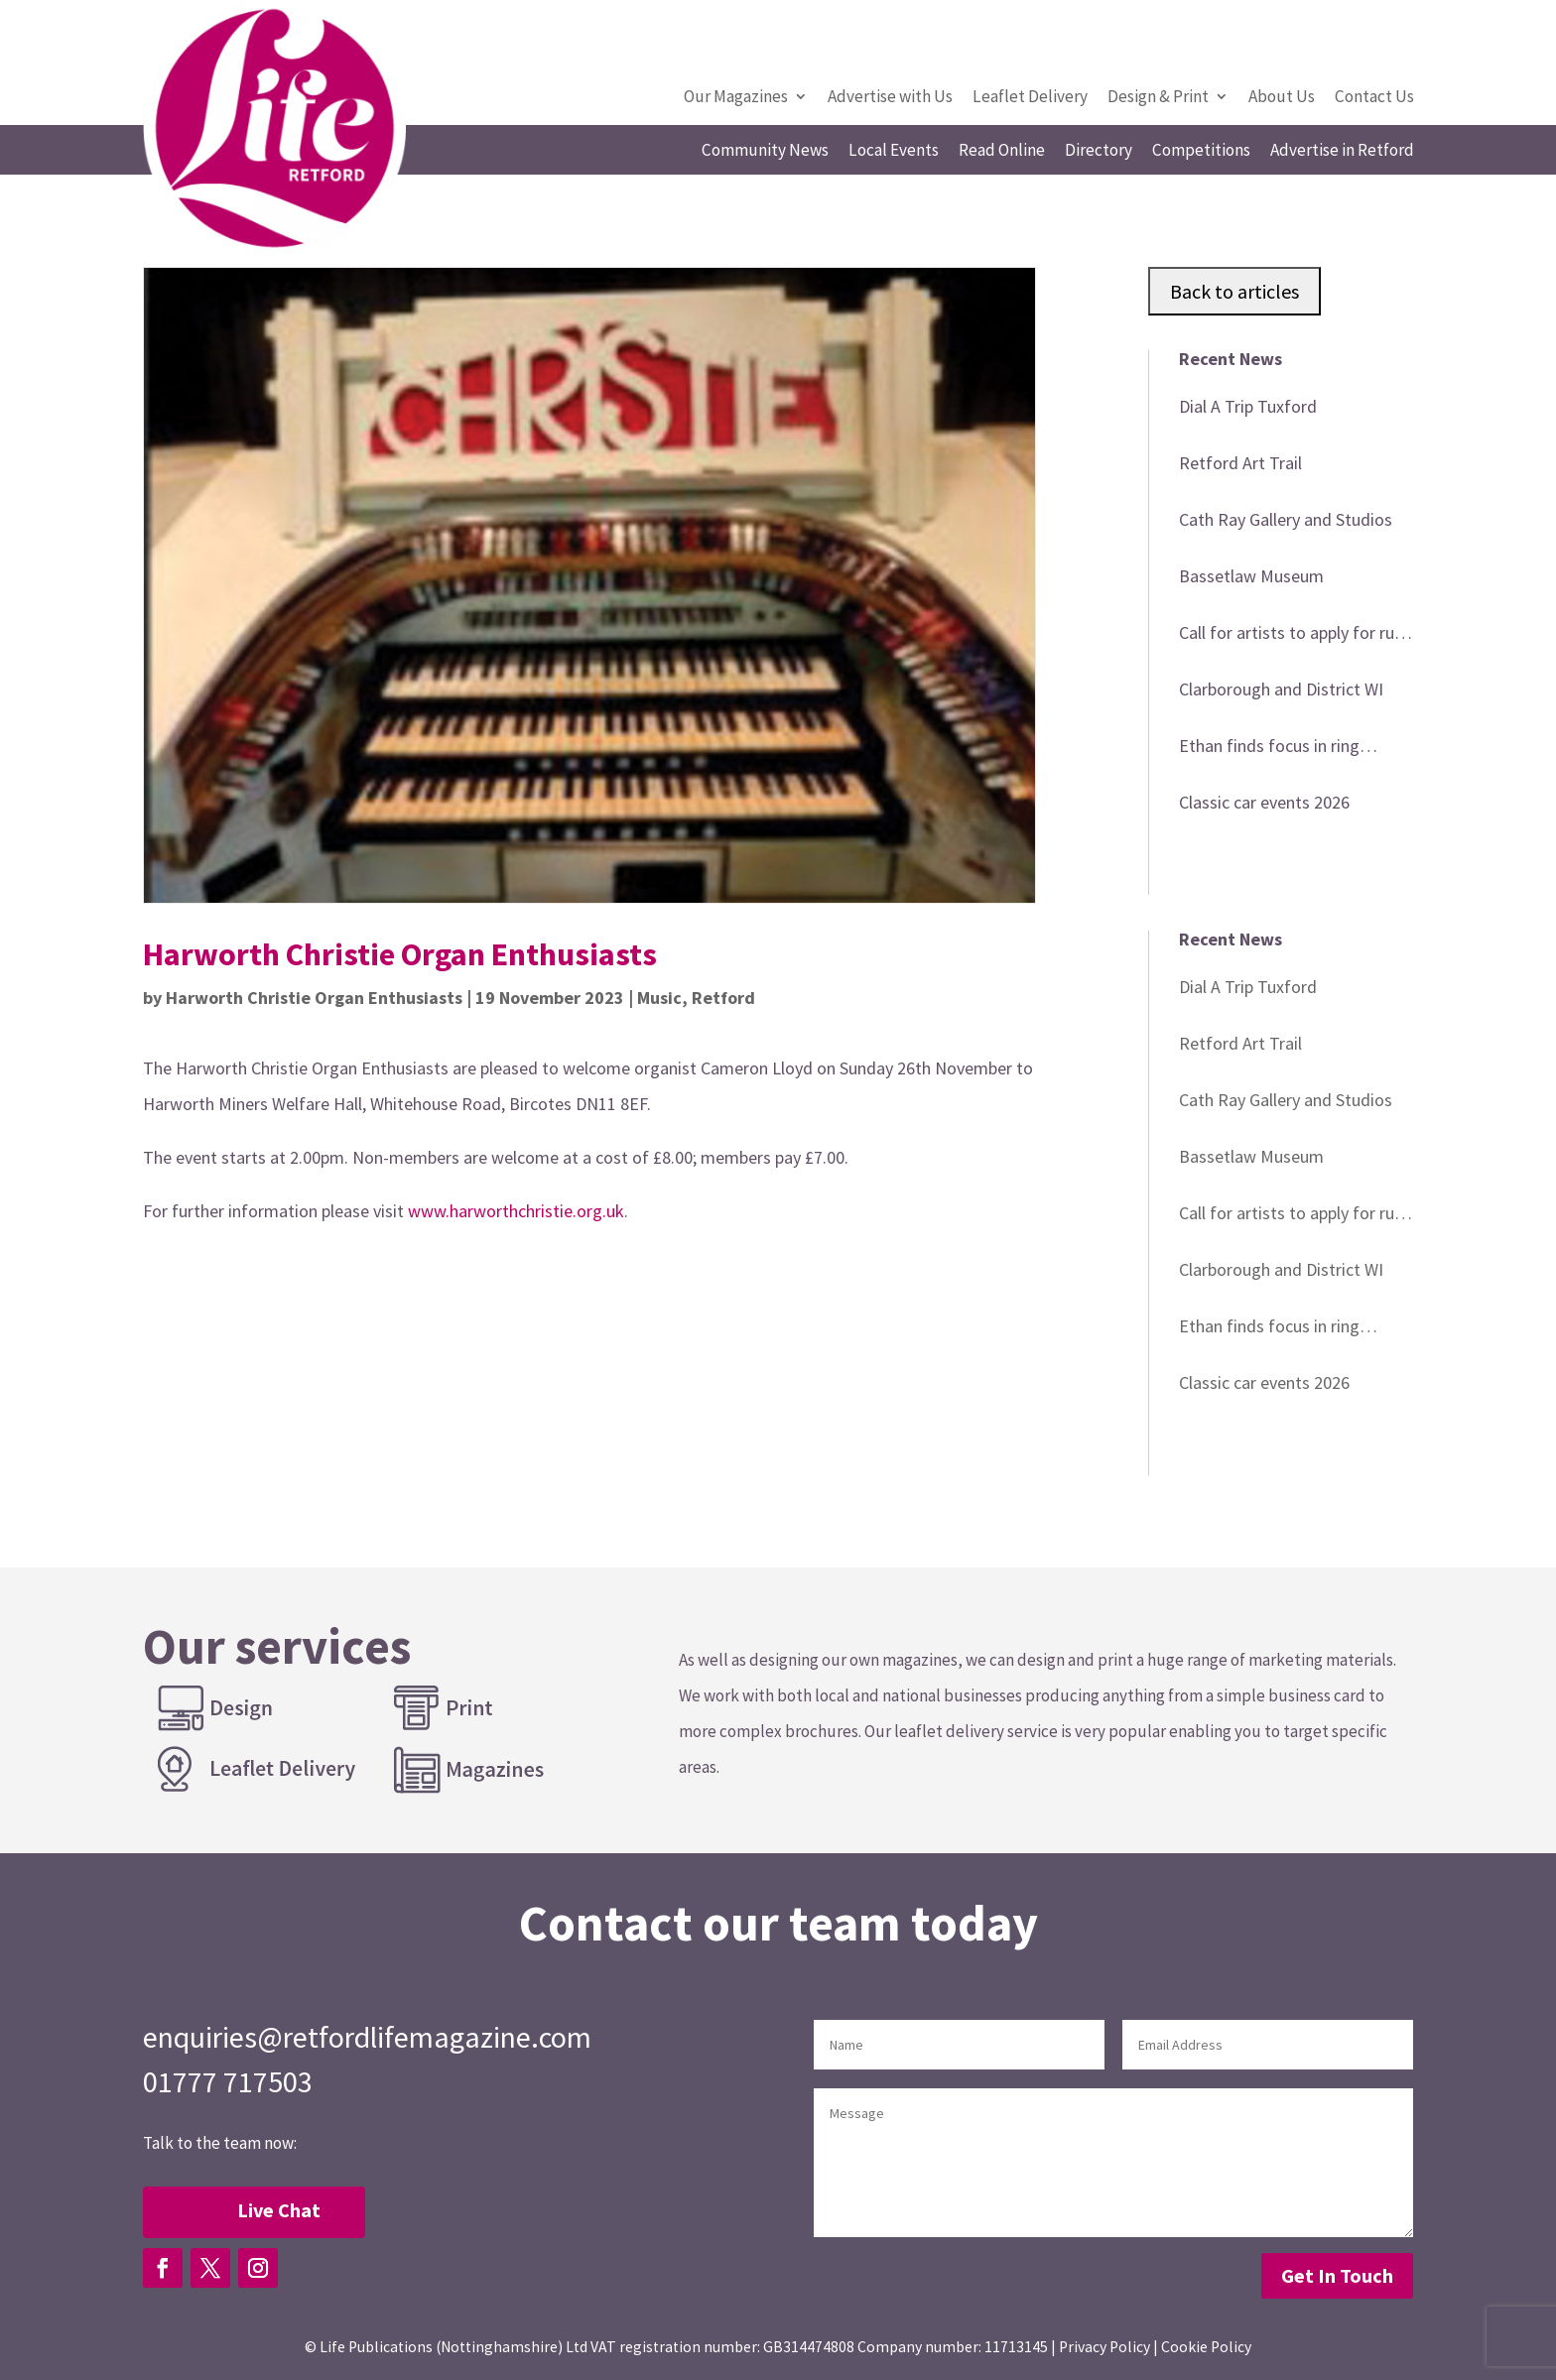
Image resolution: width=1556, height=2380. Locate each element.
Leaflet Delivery (1030, 98)
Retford (723, 997)
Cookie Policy (1206, 2346)
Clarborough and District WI (1281, 689)
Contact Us (1374, 98)
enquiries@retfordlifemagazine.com (367, 2037)
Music (659, 997)
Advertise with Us (890, 98)
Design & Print (1158, 98)
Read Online (1002, 152)
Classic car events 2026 (1264, 802)
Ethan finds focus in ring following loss (1269, 749)
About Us (1281, 98)
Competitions (1201, 152)
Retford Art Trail (1240, 462)
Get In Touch (1337, 2275)
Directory (1098, 152)
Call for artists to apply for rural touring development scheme (1296, 636)
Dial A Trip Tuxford (1248, 406)
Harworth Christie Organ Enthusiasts (314, 997)
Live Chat (279, 2209)
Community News (765, 152)
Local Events (893, 152)
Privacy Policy (1104, 2346)
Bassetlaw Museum (1251, 575)
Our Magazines (736, 98)
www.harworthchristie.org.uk (516, 1210)
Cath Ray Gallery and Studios (1285, 519)
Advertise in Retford (1342, 152)
